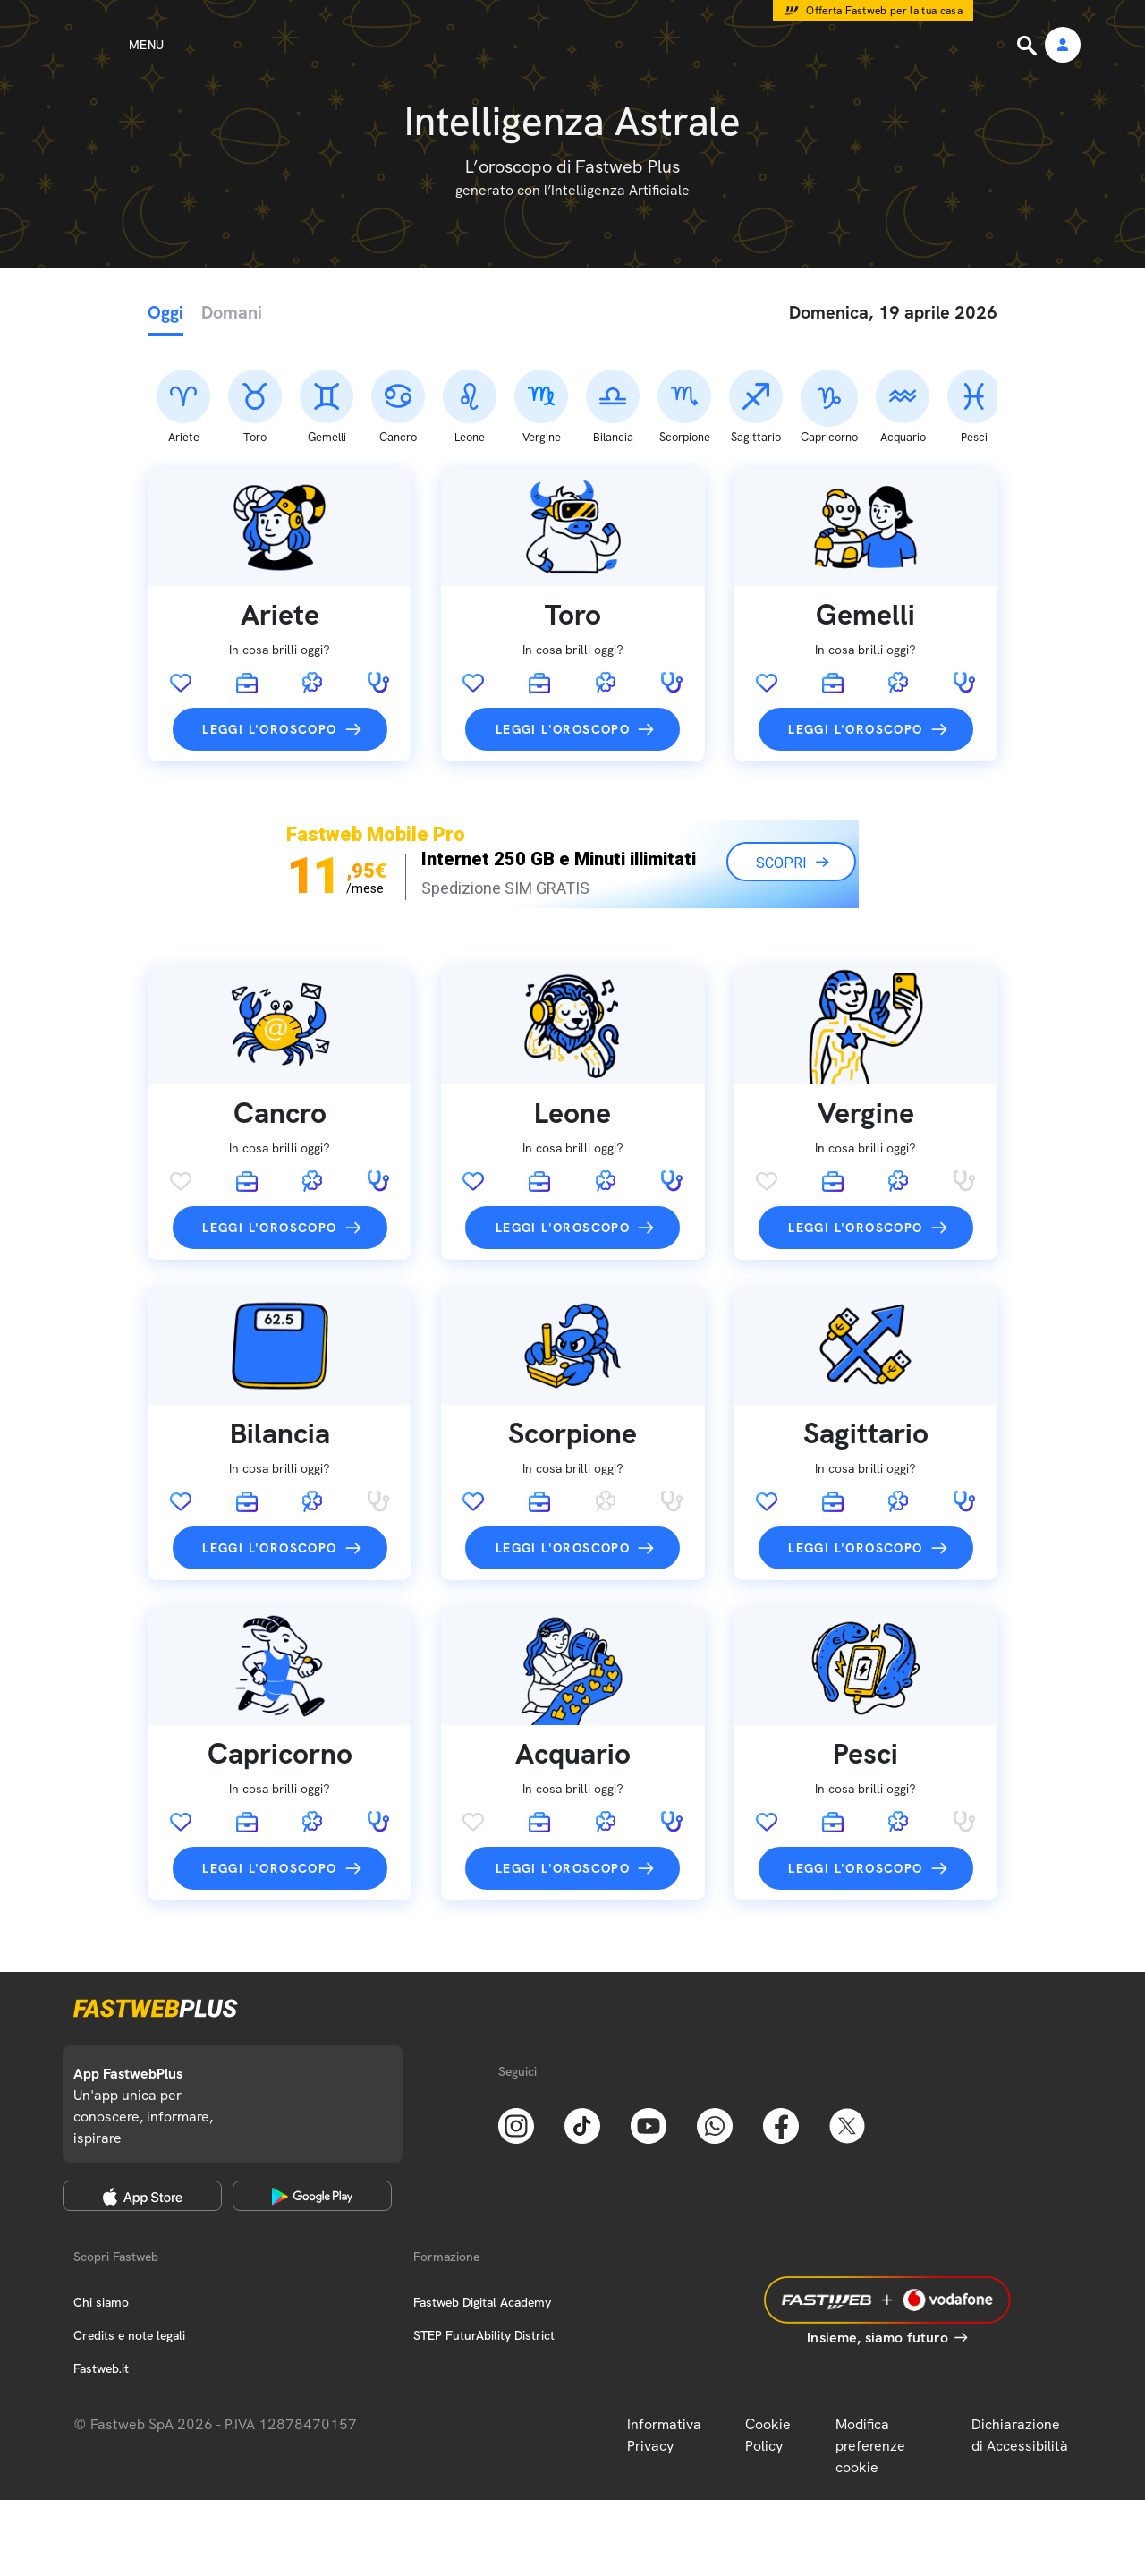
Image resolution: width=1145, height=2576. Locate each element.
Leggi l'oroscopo (269, 635)
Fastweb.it (101, 2274)
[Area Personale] (1063, 46)
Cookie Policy (768, 2341)
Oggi (165, 312)
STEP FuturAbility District (484, 2241)
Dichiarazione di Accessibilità (1019, 2341)
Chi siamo (101, 2208)
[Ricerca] (1029, 45)
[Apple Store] (142, 2102)
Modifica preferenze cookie (870, 2352)
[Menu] (114, 45)
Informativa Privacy (664, 2341)
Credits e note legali (129, 2241)
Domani (231, 312)
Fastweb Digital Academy (482, 2208)
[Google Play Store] (312, 2102)
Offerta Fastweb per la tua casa (884, 11)
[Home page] (572, 44)
